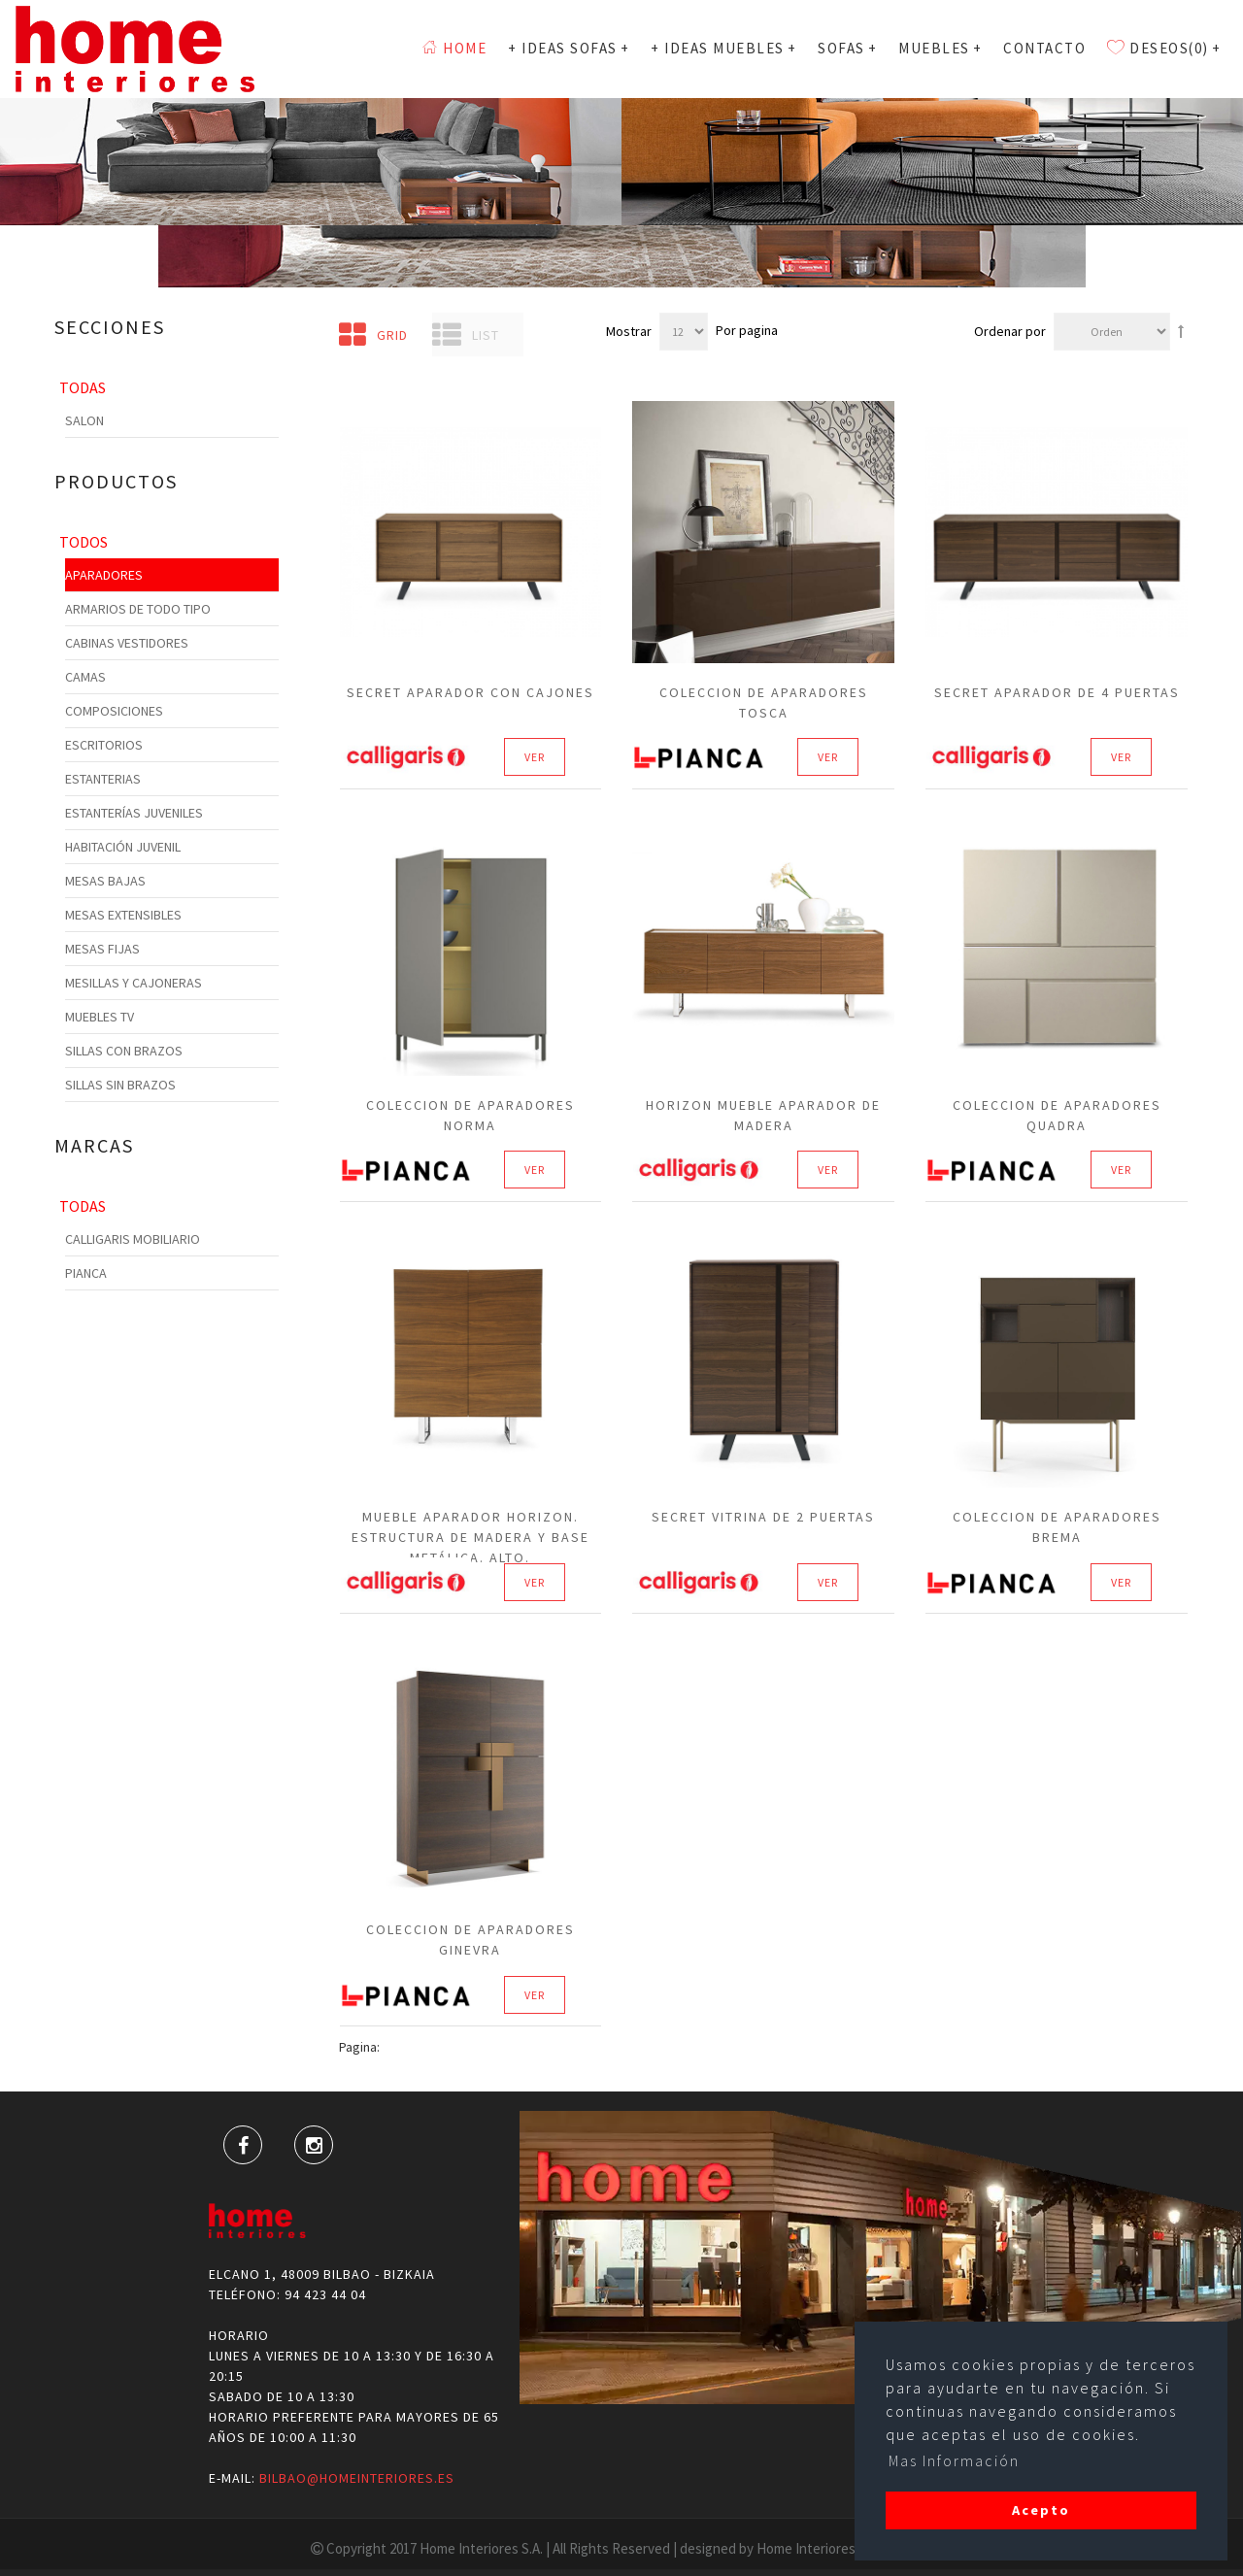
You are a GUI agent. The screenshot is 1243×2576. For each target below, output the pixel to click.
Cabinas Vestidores (126, 643)
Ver (534, 758)
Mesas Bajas (105, 880)
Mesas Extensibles (123, 914)
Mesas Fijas (102, 948)
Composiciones (114, 710)
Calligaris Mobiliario (132, 1239)
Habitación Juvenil (123, 846)
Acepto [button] (1041, 2510)
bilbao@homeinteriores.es (356, 2478)
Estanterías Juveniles (134, 812)
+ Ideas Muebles (723, 48)
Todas (82, 387)
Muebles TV (99, 1016)
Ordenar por (1010, 331)
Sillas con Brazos (124, 1050)
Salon (84, 420)
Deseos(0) (1164, 48)
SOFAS (847, 48)
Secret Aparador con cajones (470, 692)
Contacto (1044, 48)
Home (454, 48)
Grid (373, 335)
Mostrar (629, 331)
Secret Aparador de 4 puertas (1057, 692)
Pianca (86, 1273)
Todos (83, 542)
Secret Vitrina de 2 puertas (763, 1516)
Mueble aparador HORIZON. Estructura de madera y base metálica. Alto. (470, 1537)
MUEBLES (940, 48)
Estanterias (103, 778)
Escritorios (104, 744)
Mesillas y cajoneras (133, 982)
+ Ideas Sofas (568, 48)
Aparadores (104, 575)
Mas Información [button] (954, 2460)
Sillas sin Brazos (120, 1084)
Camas (85, 677)
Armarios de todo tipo (138, 609)
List (465, 335)
